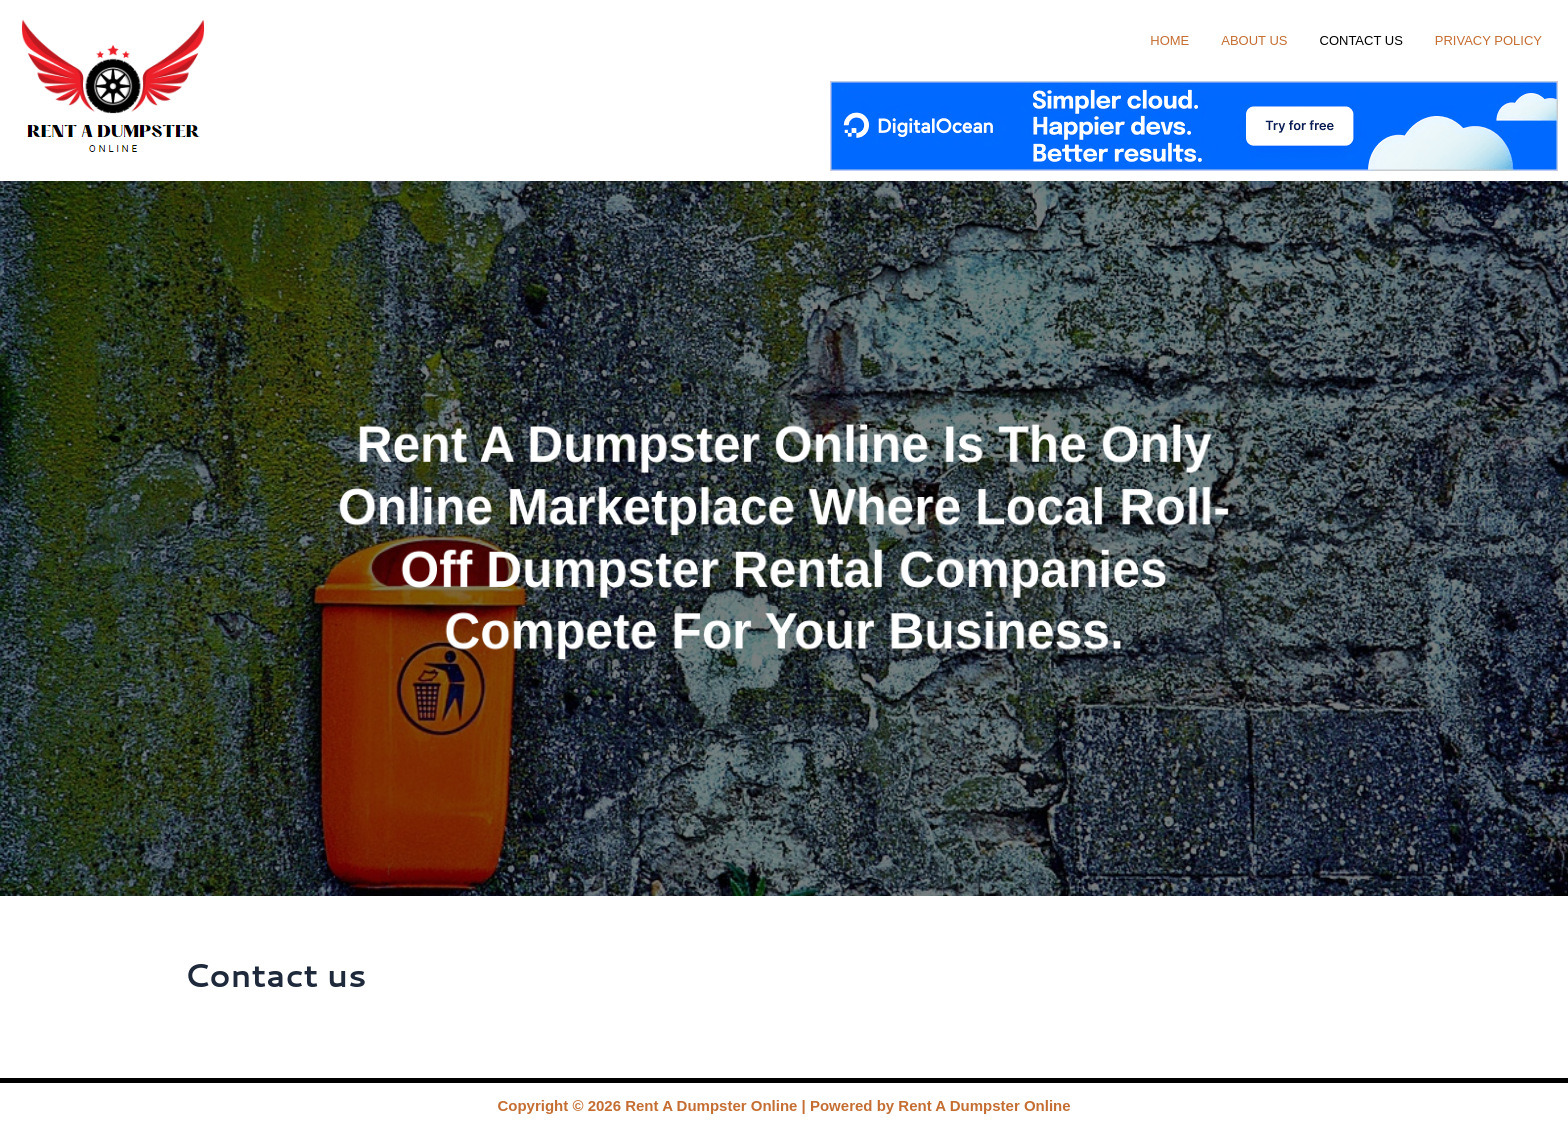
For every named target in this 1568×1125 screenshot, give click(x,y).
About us (1254, 38)
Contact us (1361, 38)
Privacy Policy (1488, 38)
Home (1169, 38)
